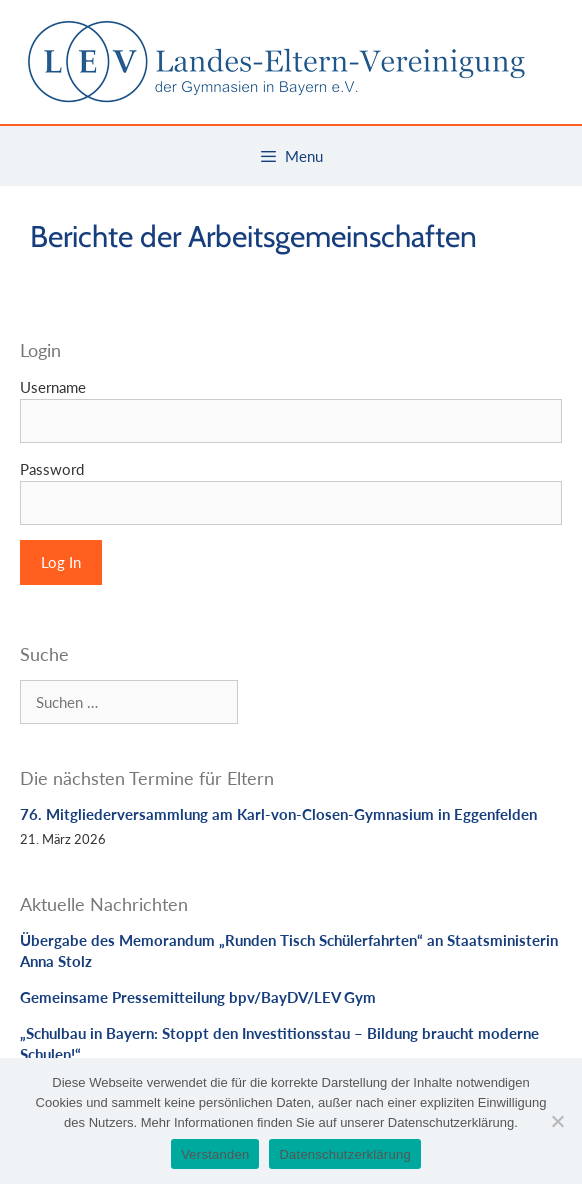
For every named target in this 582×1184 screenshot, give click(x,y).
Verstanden (215, 1154)
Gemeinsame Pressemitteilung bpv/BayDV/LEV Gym (198, 997)
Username (53, 387)
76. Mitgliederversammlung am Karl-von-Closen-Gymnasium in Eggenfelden (278, 814)
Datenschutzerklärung (344, 1154)
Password (52, 469)
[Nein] (557, 1121)
